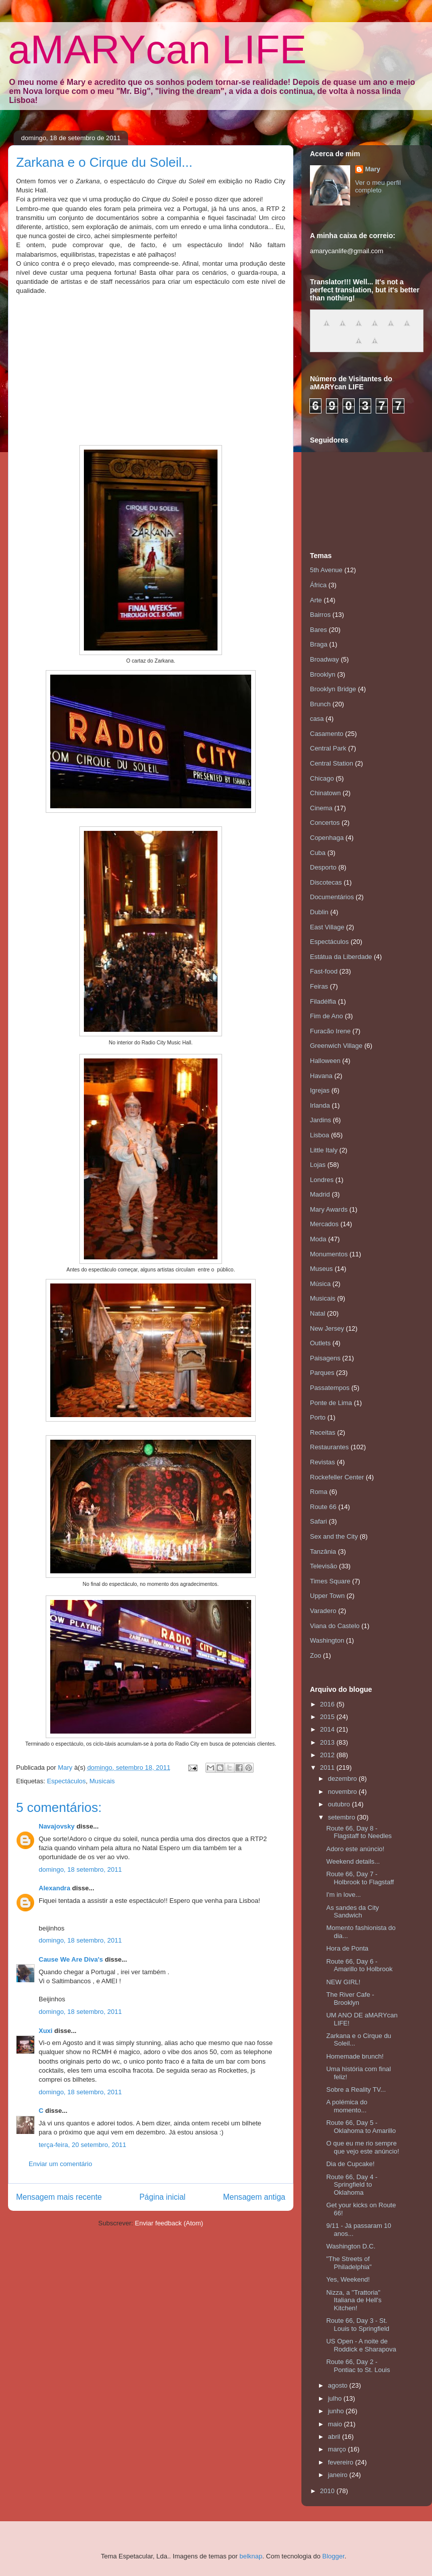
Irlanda (320, 1105)
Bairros (320, 614)
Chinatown (325, 793)
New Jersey (327, 1328)
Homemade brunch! (354, 2056)
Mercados (324, 1224)
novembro (343, 1791)
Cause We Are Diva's (71, 1959)
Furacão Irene (330, 1031)
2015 (328, 1717)
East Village (327, 927)
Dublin (319, 912)
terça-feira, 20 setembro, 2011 (82, 2145)
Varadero (323, 1611)
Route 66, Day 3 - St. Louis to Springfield (357, 2324)
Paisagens (325, 1358)
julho (336, 2398)
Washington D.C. (350, 2246)
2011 (328, 1767)
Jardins (320, 1120)
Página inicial (162, 2197)
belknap (251, 2556)
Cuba (318, 852)
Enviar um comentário (60, 2164)
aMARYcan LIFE (157, 49)
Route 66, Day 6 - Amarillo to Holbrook (359, 1965)
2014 (328, 1729)
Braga (319, 644)
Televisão (323, 1566)
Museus (321, 1268)
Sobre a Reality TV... (356, 2089)
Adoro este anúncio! (355, 1849)
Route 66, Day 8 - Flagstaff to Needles (358, 1832)
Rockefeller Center (337, 1477)
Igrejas (320, 1090)
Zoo (315, 1655)
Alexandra (54, 1888)
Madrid (320, 1194)
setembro (342, 1817)
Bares (318, 629)
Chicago (322, 778)
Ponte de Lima (331, 1403)
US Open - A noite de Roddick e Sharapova (361, 2345)
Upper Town (327, 1595)
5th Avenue (326, 570)
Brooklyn (323, 674)
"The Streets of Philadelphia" (348, 2263)
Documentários (332, 897)
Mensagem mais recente (59, 2197)
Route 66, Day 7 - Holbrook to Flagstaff (360, 1878)
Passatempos (330, 1387)
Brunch (320, 704)
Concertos (325, 822)
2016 (328, 1704)
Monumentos (329, 1254)
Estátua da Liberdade (341, 956)
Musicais (102, 1781)
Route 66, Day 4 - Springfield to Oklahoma (351, 2184)
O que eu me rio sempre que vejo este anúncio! (362, 2147)
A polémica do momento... (346, 2106)
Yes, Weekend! (348, 2279)
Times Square (330, 1581)
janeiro (339, 2475)
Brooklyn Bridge (333, 689)
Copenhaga (327, 837)
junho (337, 2411)
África (318, 585)
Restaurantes (329, 1447)
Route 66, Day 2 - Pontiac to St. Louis (358, 2366)
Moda (318, 1239)
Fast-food (324, 971)
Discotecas (326, 882)
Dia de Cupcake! (350, 2164)
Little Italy (324, 1150)
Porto (318, 1417)
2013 (328, 1742)
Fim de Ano (326, 1016)
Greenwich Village (336, 1045)
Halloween (325, 1060)
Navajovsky (57, 1826)
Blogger (333, 2556)
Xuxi (45, 2030)
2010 (328, 2491)
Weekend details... (353, 1861)
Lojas (318, 1164)
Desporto (323, 867)
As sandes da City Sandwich (352, 1911)
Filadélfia (323, 1001)
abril (335, 2436)
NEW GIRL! (343, 1982)
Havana (321, 1076)
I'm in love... (343, 1894)
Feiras (319, 986)
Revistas (322, 1462)
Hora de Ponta (347, 1948)
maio (336, 2424)
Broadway (324, 659)
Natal (317, 1313)
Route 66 (323, 1507)
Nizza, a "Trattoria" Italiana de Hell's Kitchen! (353, 2300)
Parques (322, 1372)
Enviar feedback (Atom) (169, 2223)
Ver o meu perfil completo (378, 186)
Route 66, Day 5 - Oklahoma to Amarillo (361, 2126)
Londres (322, 1180)
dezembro (343, 1778)
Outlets (320, 1343)
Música (320, 1283)
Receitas (323, 1432)
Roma (319, 1491)
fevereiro (341, 2462)
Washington (327, 1640)
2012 (328, 1755)
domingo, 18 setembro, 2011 (80, 1869)
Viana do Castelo (335, 1626)
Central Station (331, 763)
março (338, 2449)
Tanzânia (323, 1551)
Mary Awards (329, 1209)
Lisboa (319, 1135)
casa (316, 718)
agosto (339, 2385)
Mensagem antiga (254, 2197)
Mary (372, 169)
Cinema (321, 808)
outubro (340, 1804)
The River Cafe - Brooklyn (350, 1998)
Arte (316, 600)
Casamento (326, 733)
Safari (318, 1521)
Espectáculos (66, 1781)
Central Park (328, 748)
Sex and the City (334, 1536)
